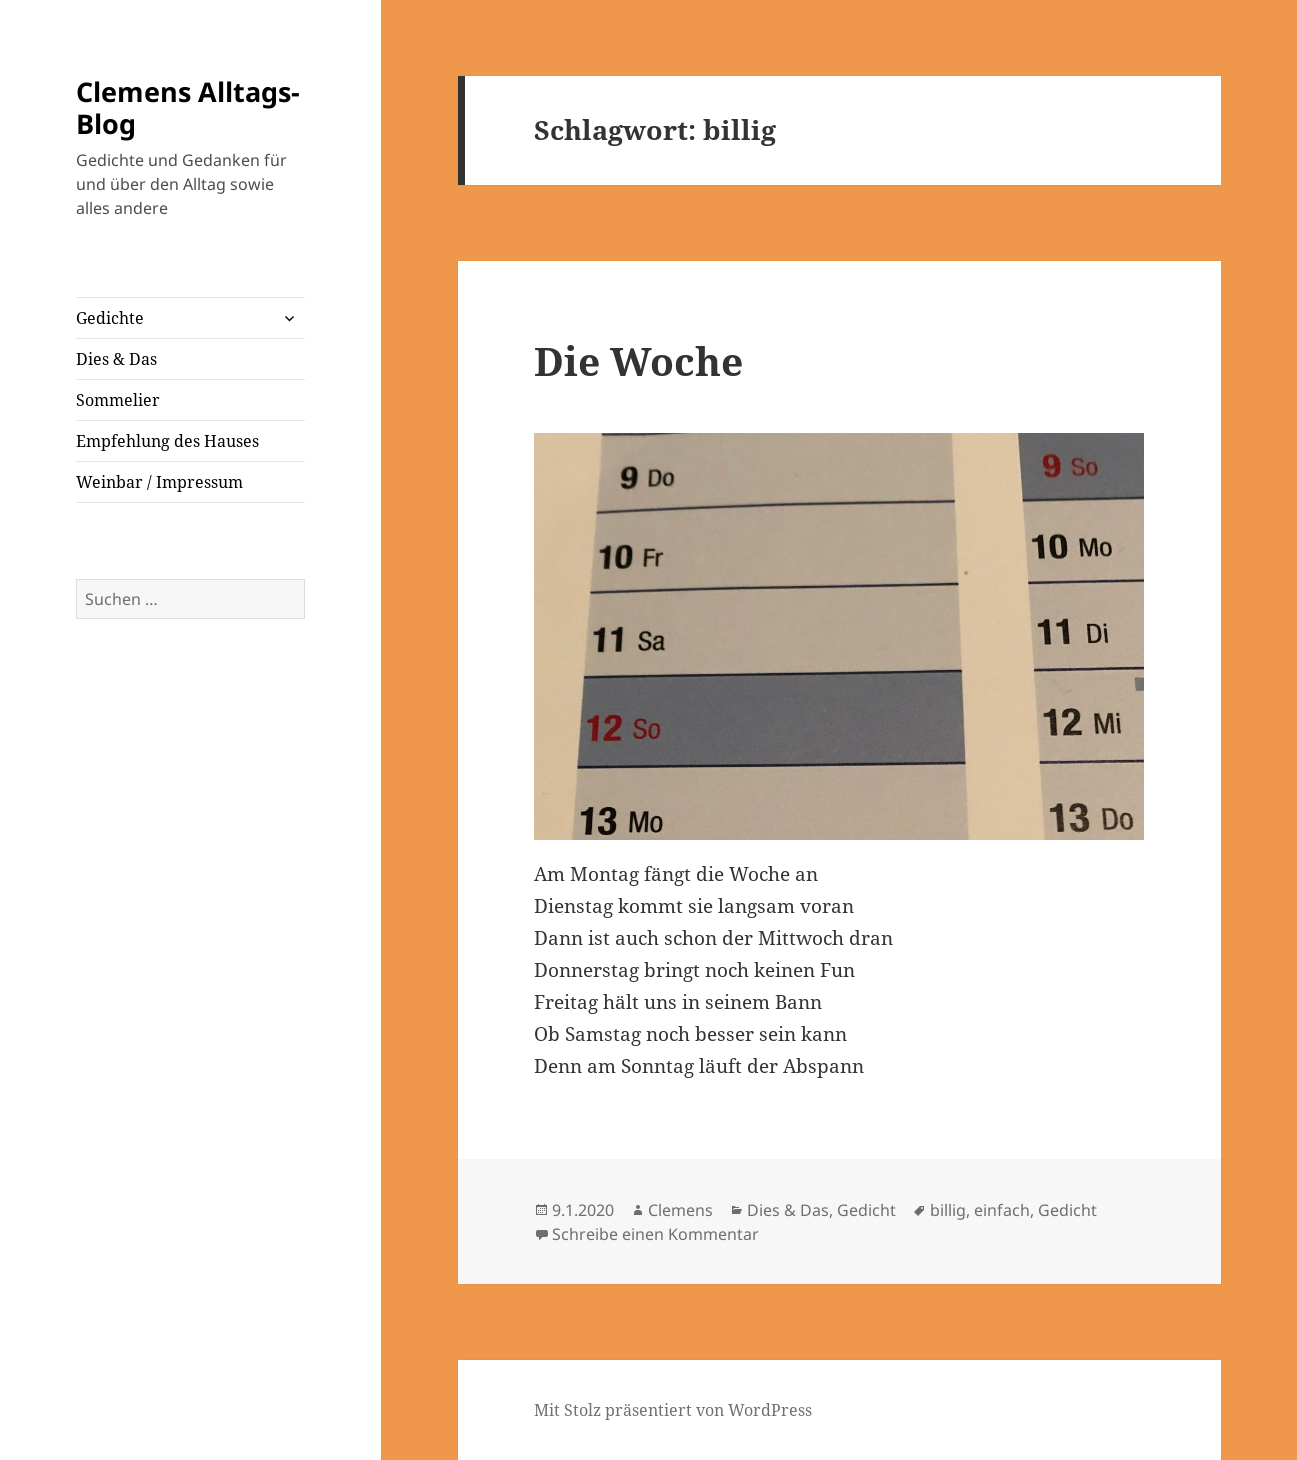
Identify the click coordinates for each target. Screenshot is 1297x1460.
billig (948, 1210)
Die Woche (638, 360)
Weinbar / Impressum (159, 482)
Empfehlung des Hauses (167, 441)
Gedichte (110, 318)
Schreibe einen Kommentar (655, 1234)
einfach (1002, 1210)
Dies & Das (116, 359)
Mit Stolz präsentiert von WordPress (673, 1410)
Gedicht (866, 1210)
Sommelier (118, 400)
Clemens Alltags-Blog (188, 107)
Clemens (680, 1210)
